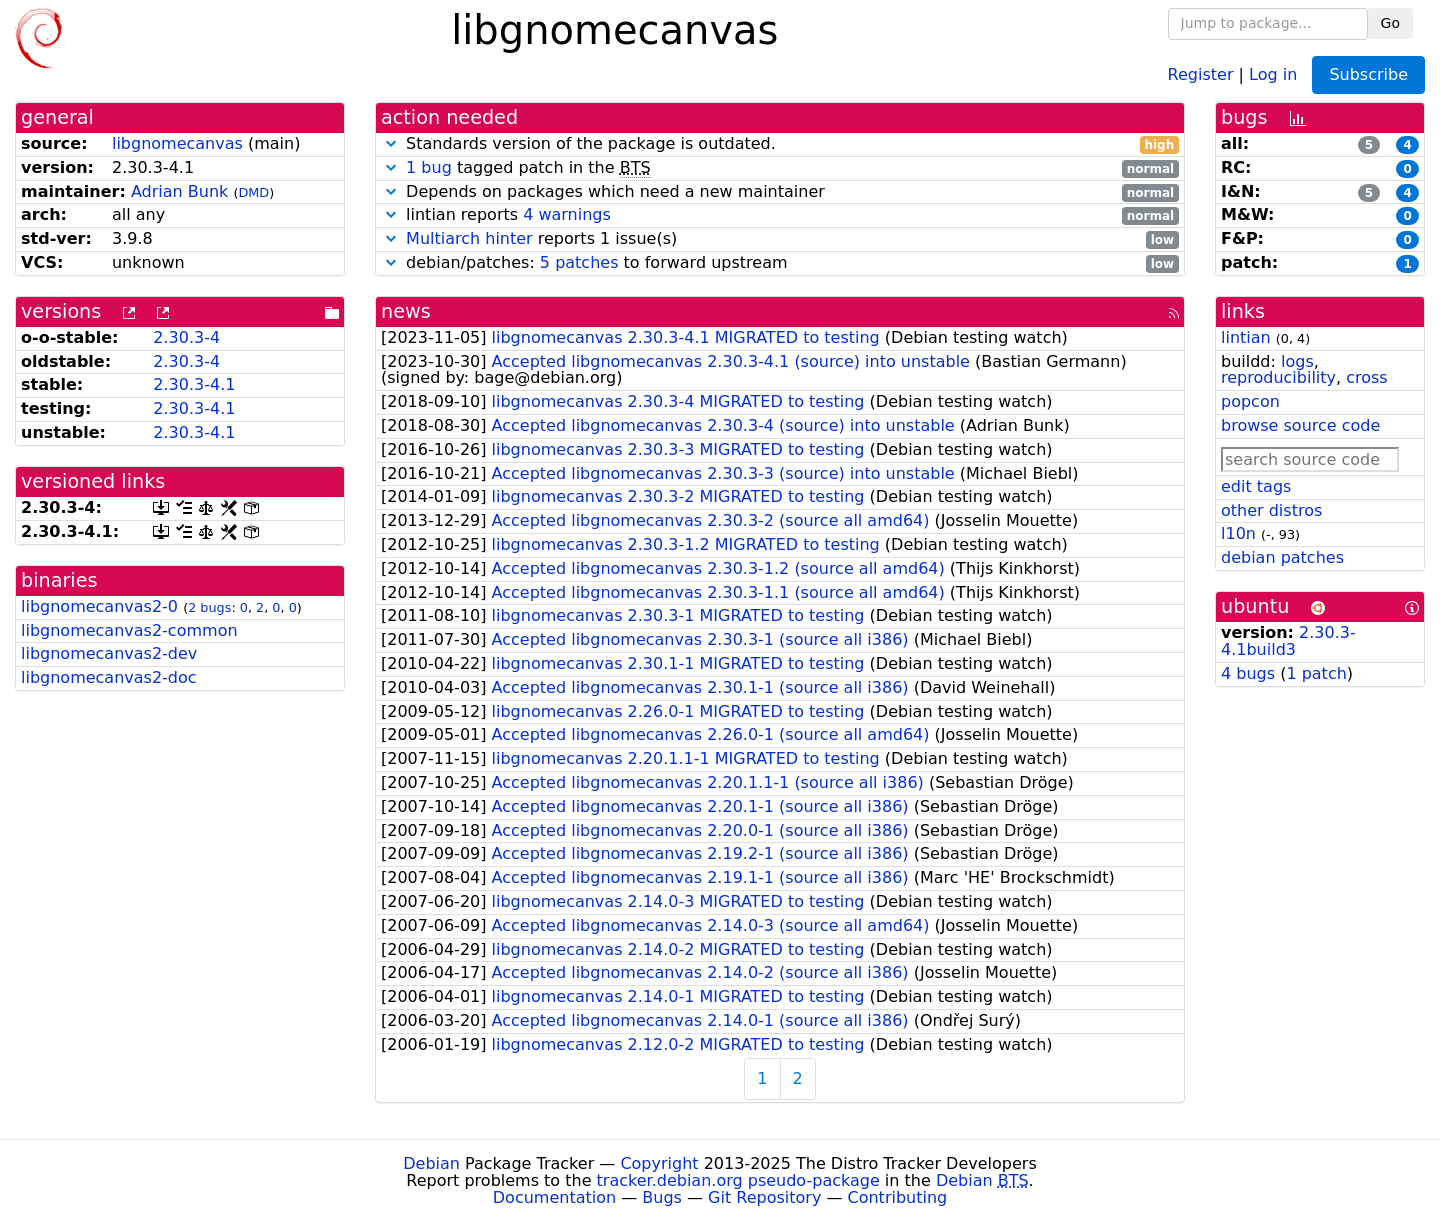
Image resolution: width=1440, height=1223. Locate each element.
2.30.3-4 (186, 337)
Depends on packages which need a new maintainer (780, 192)
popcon (1250, 401)
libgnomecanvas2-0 (99, 606)
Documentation (554, 1197)
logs (1297, 361)
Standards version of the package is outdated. (780, 144)
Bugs (662, 1197)
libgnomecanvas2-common (129, 630)
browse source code (1300, 425)
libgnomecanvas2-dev (109, 653)
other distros (1271, 510)
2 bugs (209, 607)
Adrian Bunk (179, 191)
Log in (1273, 73)
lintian (1246, 337)
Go (1390, 23)
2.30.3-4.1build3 (1288, 641)
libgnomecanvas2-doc (109, 677)
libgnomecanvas (177, 143)
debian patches (1282, 557)
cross (1366, 377)
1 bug (429, 167)
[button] (391, 143)
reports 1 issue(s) (780, 239)
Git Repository (764, 1197)
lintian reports (780, 215)
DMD (253, 192)
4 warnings (567, 214)
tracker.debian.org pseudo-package (738, 1180)
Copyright (659, 1163)
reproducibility (1278, 377)
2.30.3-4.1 (194, 384)
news (406, 311)
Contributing (898, 1197)
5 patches (579, 262)
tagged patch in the (780, 168)
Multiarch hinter (469, 238)
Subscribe (1368, 74)
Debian (431, 1163)
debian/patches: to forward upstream (780, 263)
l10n (1238, 533)
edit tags (1256, 486)
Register (1201, 73)
